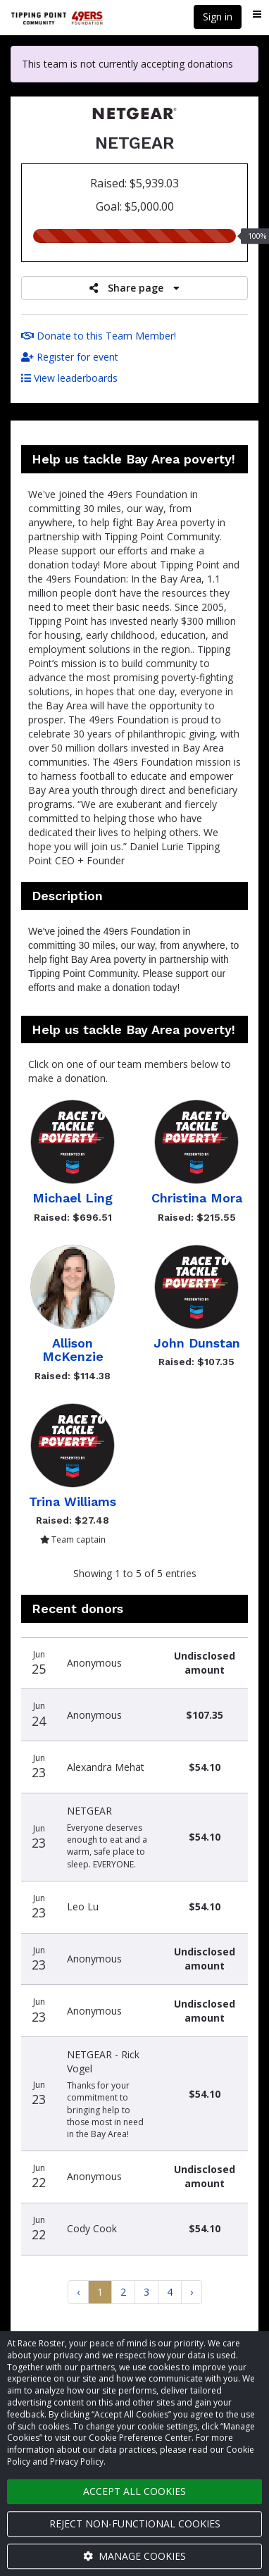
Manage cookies (134, 2556)
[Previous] (78, 2292)
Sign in (217, 16)
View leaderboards (69, 378)
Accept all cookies (134, 2491)
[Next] (191, 2292)
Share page (134, 287)
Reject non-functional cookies (134, 2523)
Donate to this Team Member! (98, 335)
